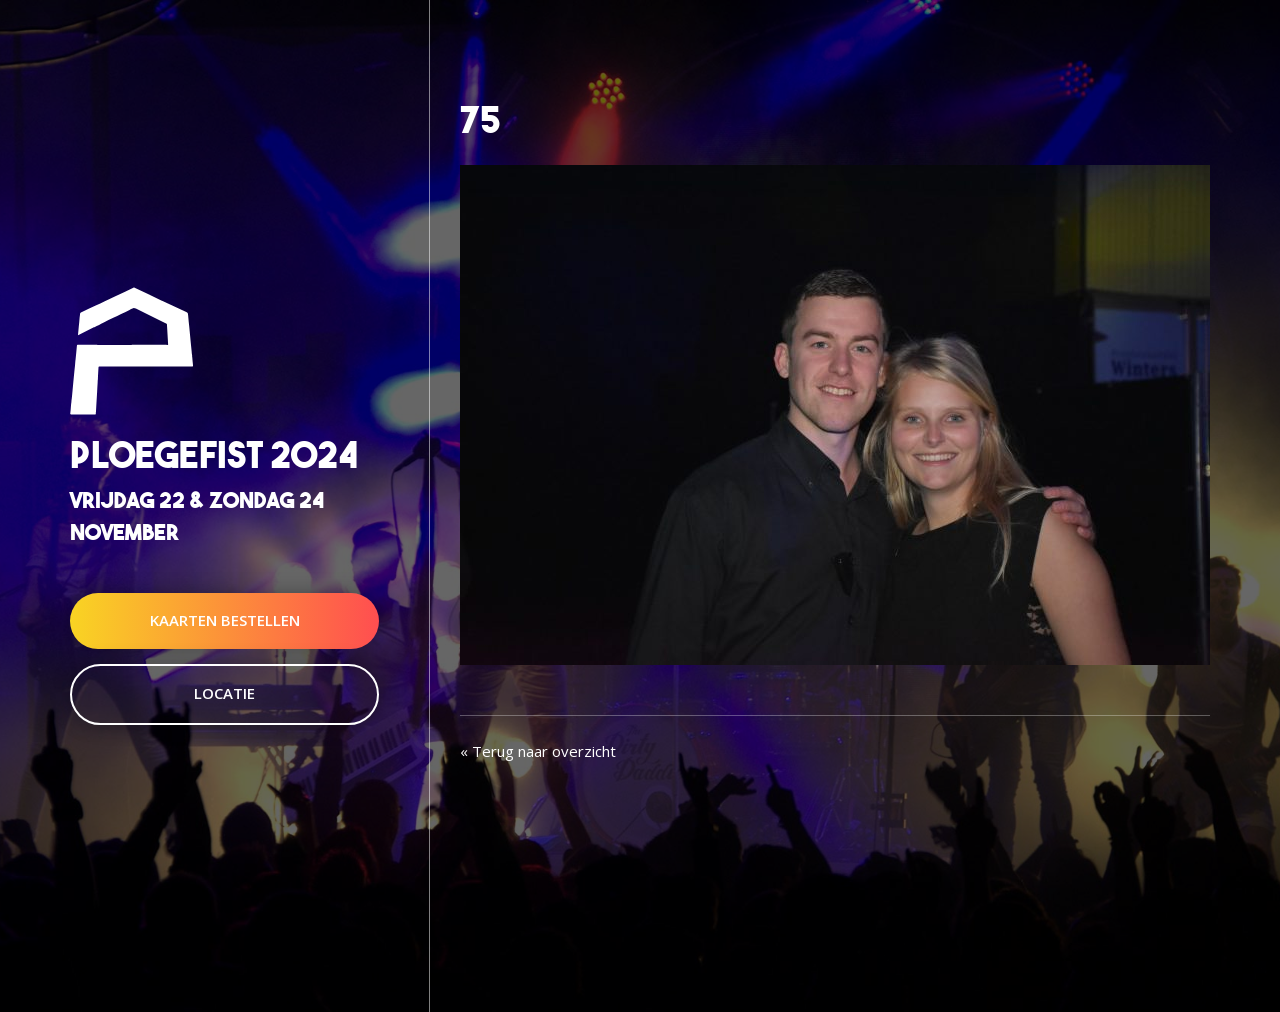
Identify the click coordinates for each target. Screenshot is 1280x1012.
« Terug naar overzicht (538, 751)
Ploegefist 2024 (214, 455)
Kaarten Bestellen (225, 620)
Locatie (224, 693)
